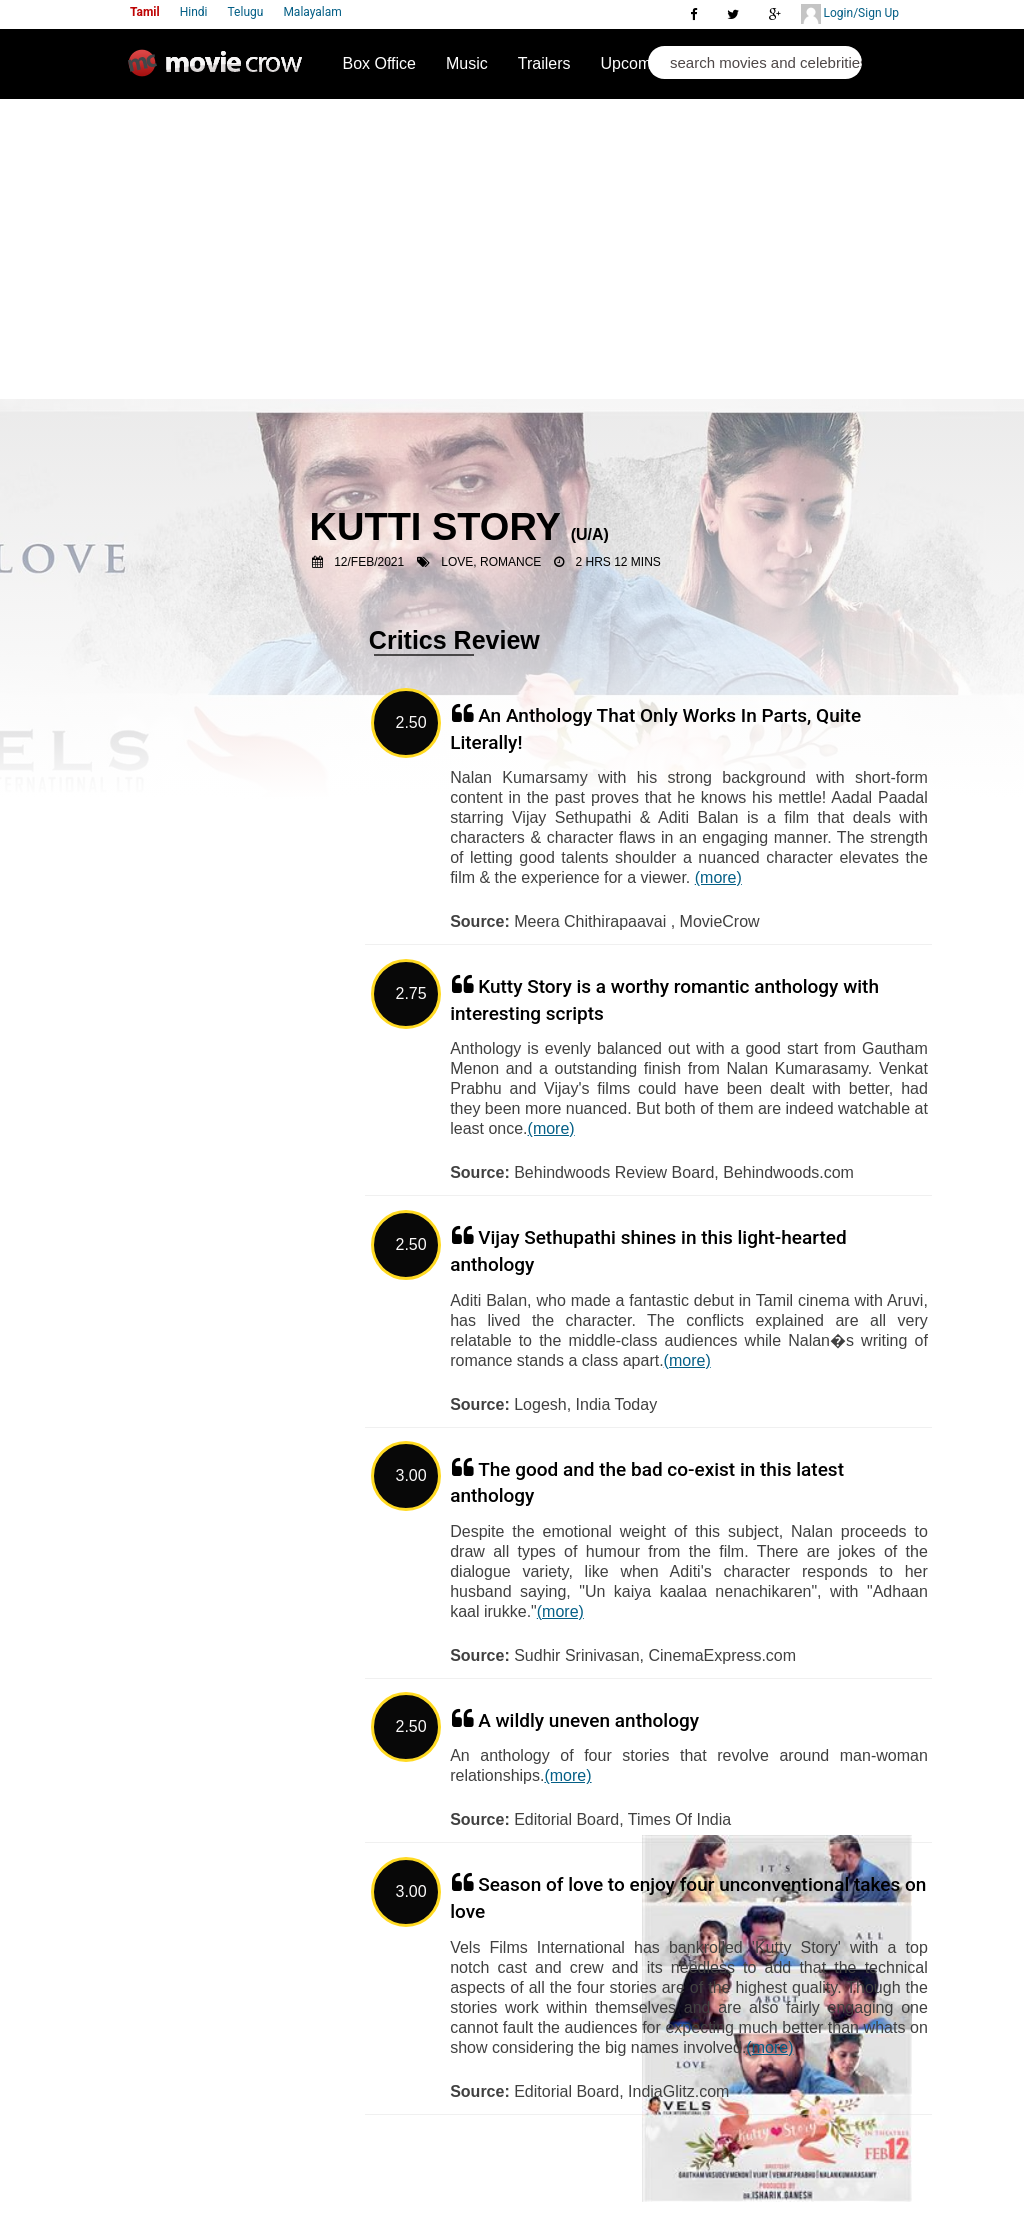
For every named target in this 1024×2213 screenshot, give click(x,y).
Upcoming (637, 63)
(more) (718, 877)
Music (467, 63)
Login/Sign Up (850, 14)
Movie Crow (220, 71)
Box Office (379, 63)
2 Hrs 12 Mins (617, 562)
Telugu (246, 12)
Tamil (145, 12)
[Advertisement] (512, 249)
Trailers (544, 63)
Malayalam (312, 12)
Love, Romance (491, 562)
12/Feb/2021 (369, 562)
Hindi (194, 12)
